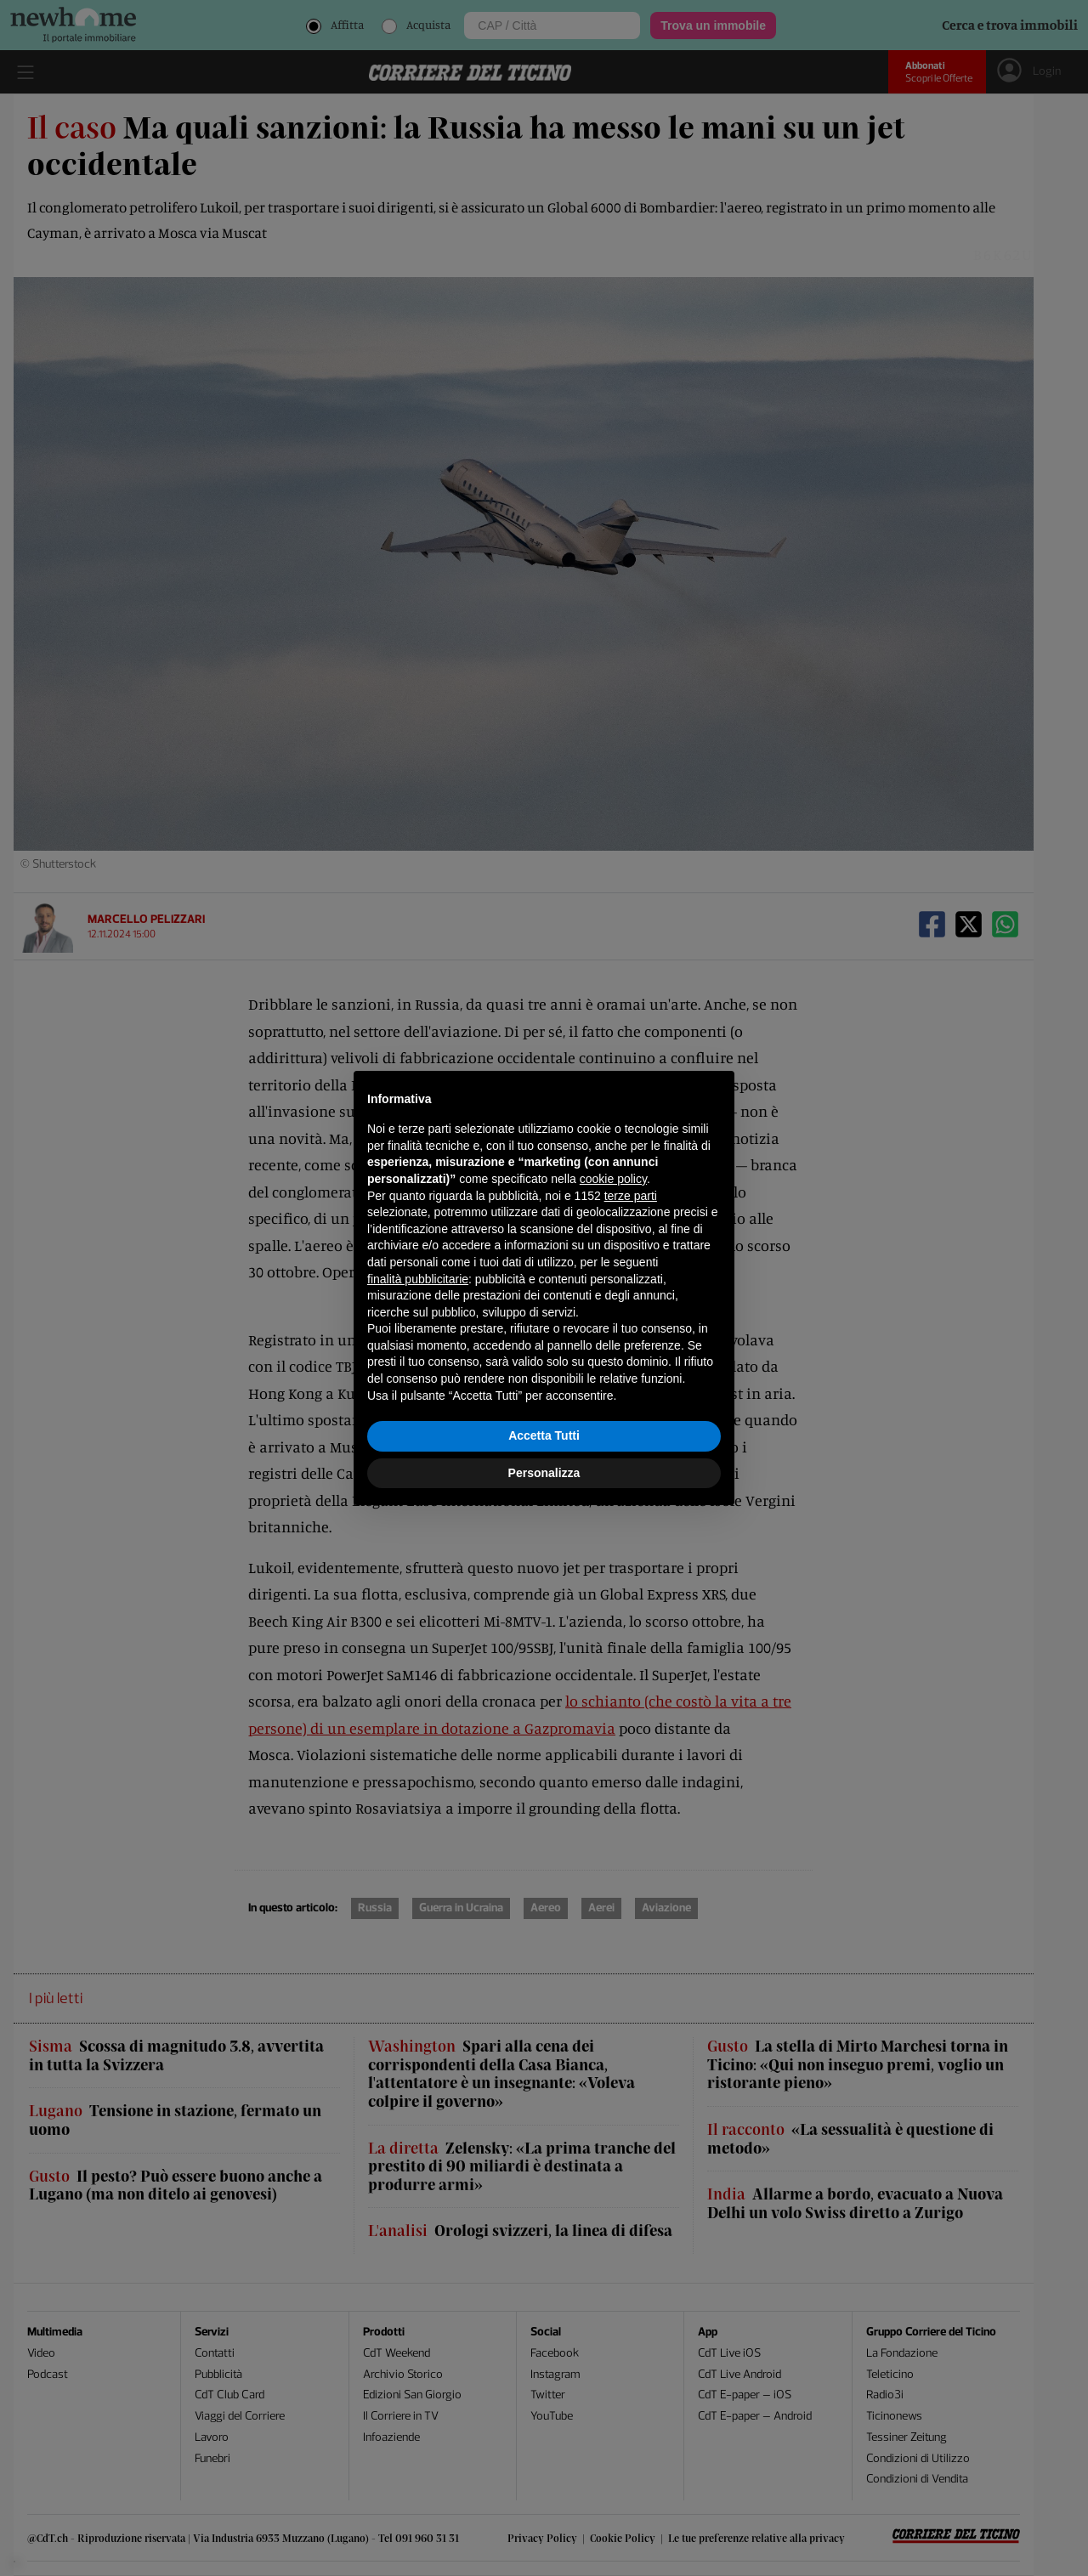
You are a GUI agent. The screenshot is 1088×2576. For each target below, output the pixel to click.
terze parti (630, 1196)
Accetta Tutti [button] (544, 1435)
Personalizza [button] (544, 1473)
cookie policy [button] (613, 1179)
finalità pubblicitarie (417, 1279)
